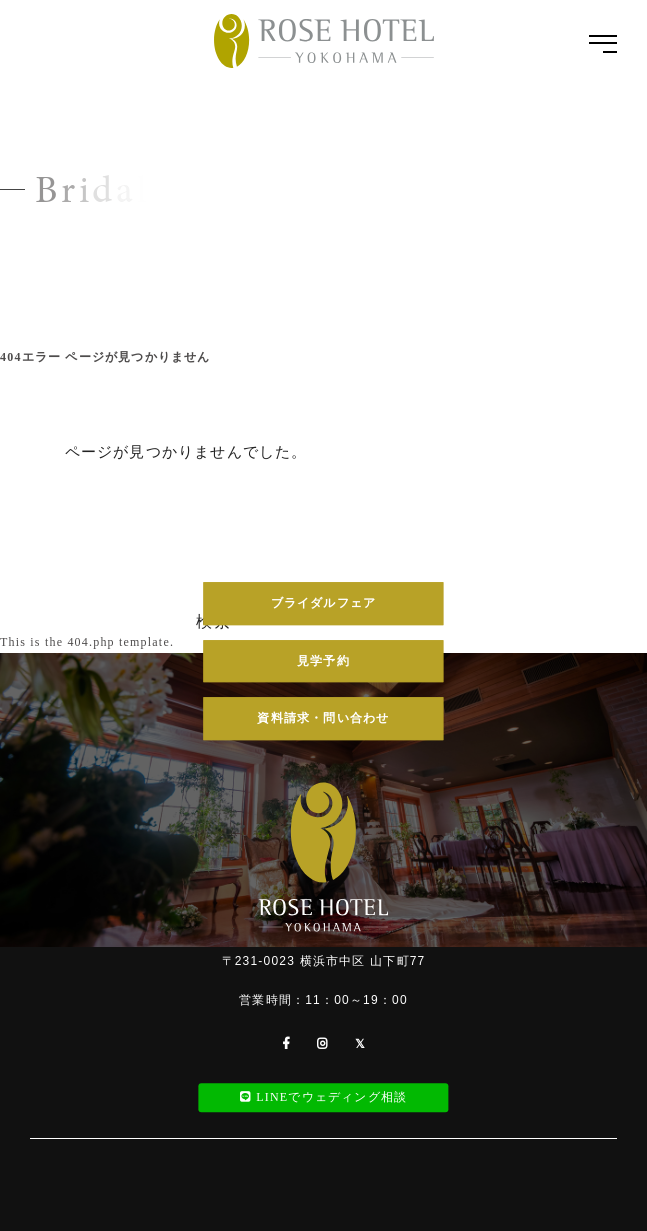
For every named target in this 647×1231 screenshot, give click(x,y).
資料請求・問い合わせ (323, 718)
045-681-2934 (323, 519)
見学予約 (323, 661)
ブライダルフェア (324, 603)
